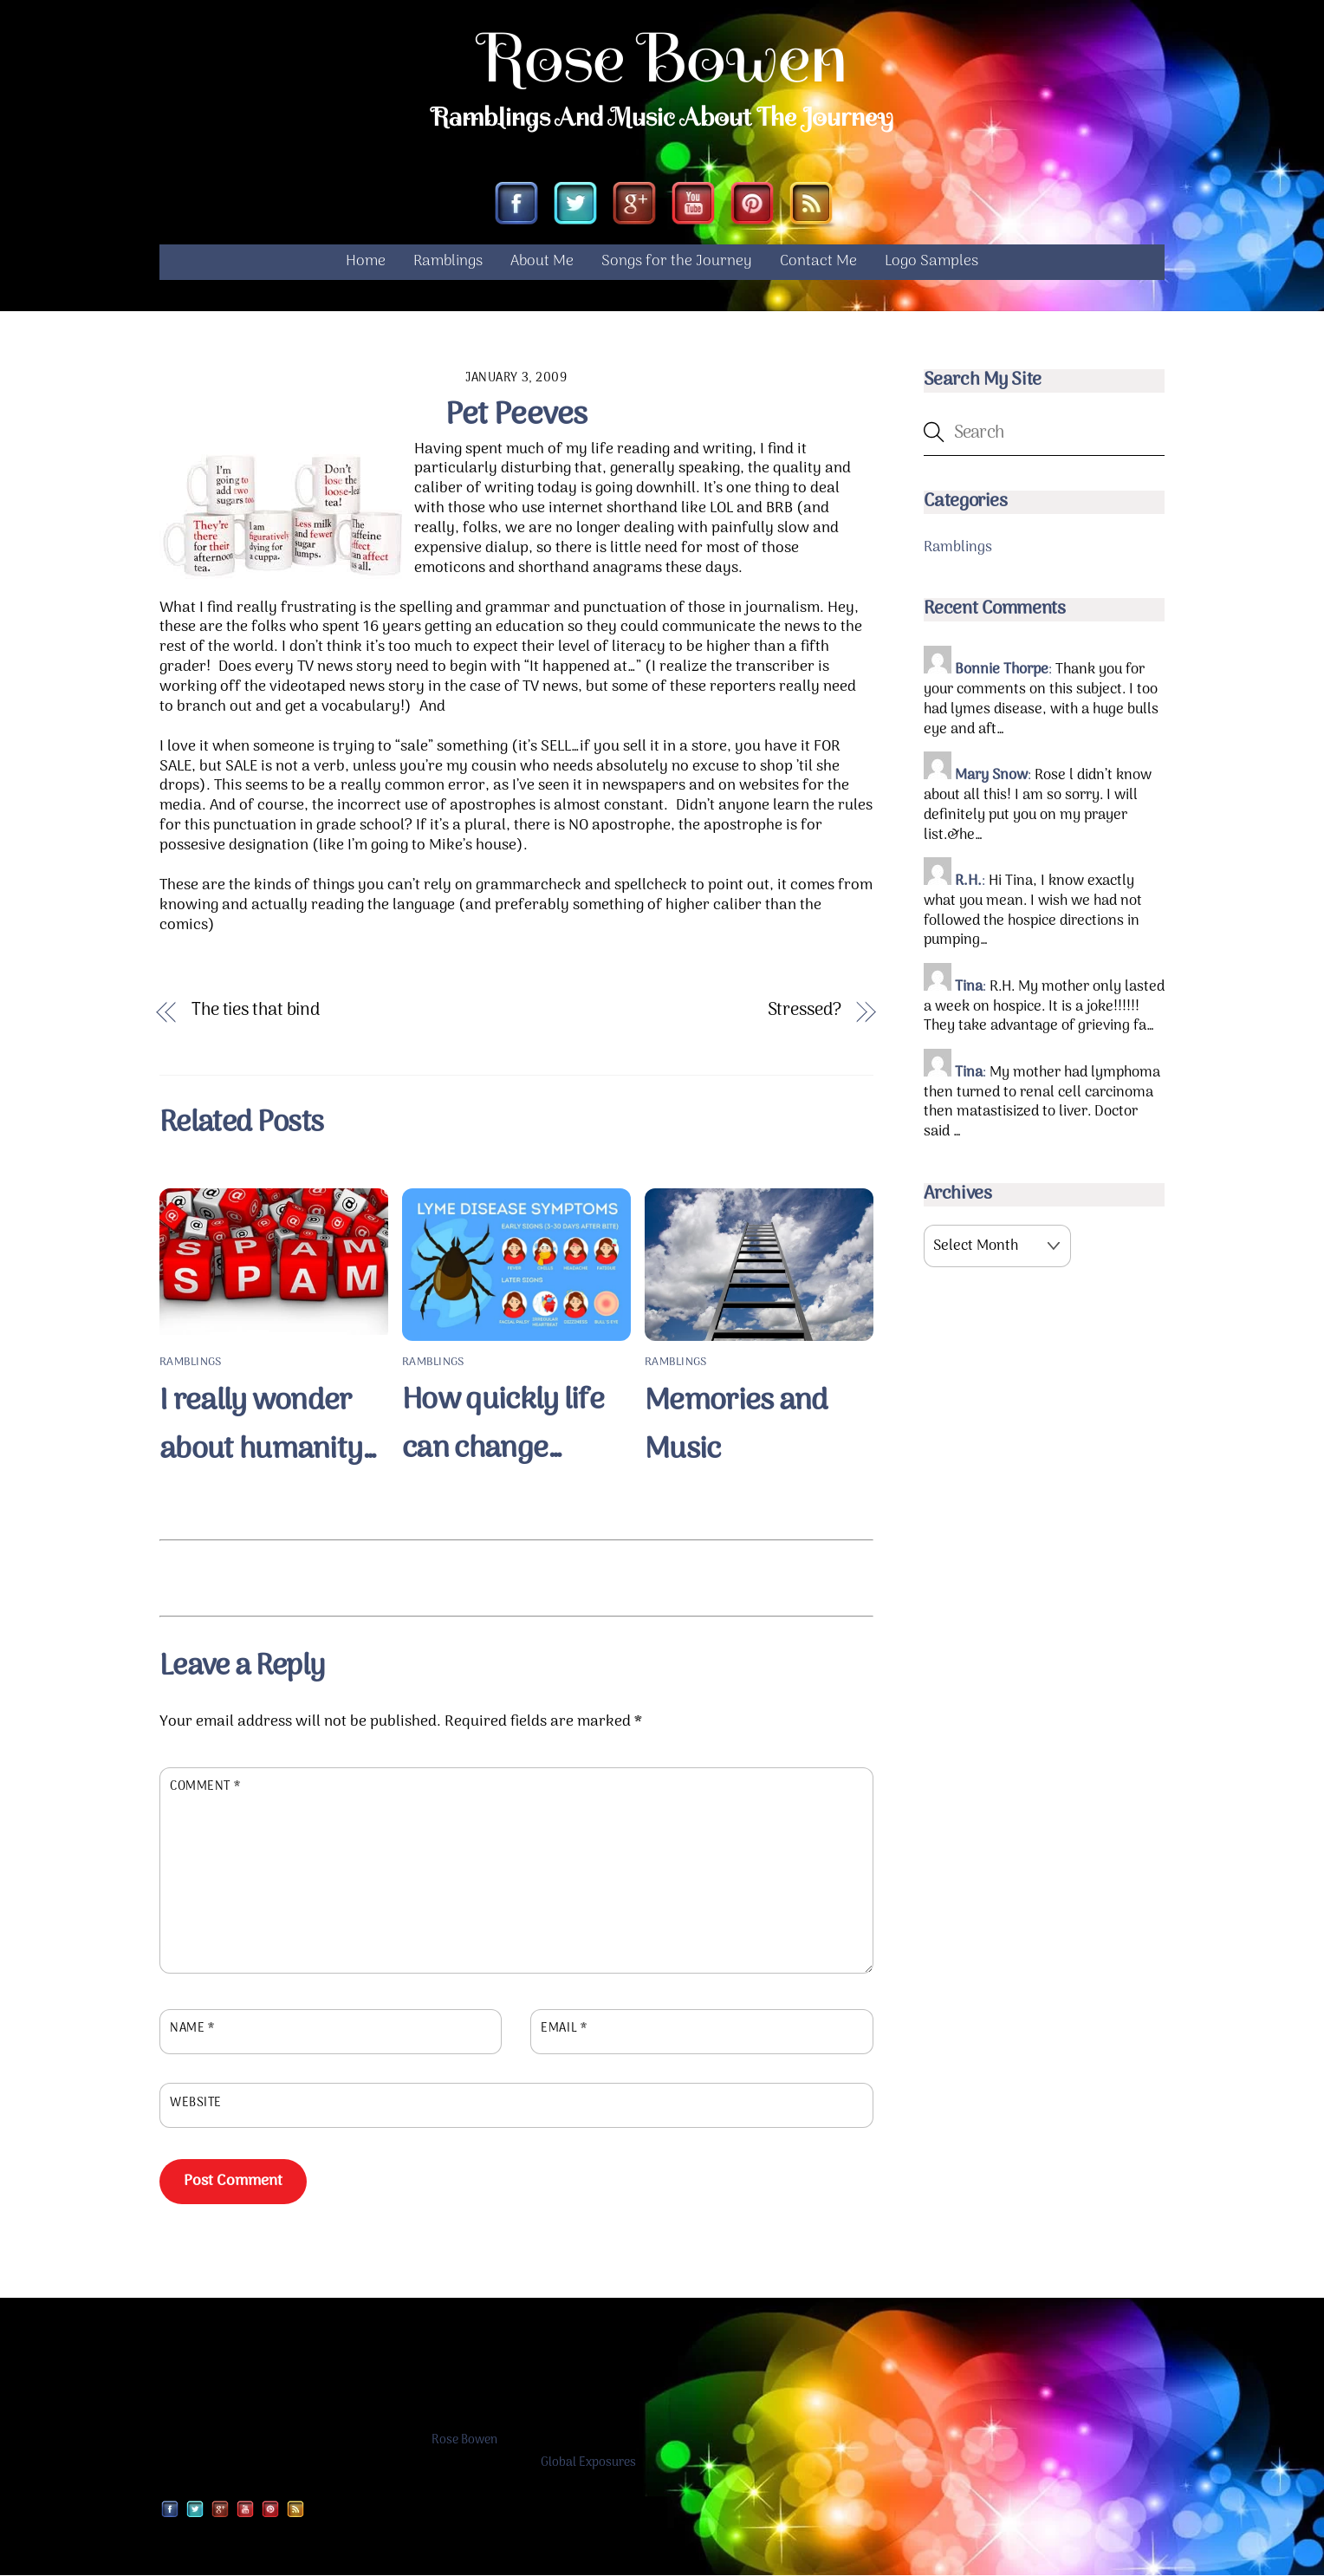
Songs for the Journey (676, 262)
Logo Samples (931, 262)
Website (196, 2103)
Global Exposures (588, 2463)
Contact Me (818, 262)
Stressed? (804, 1011)
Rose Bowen (464, 2441)
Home (366, 262)
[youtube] (693, 205)
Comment (205, 1787)
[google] (634, 205)
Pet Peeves (516, 416)
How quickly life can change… (503, 1425)
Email (564, 2029)
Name (192, 2029)
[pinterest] (752, 205)
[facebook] (516, 205)
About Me (542, 262)
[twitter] (575, 205)
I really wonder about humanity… (268, 1425)
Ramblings (448, 262)
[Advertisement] (516, 1576)
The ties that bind (255, 1011)
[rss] (811, 205)
